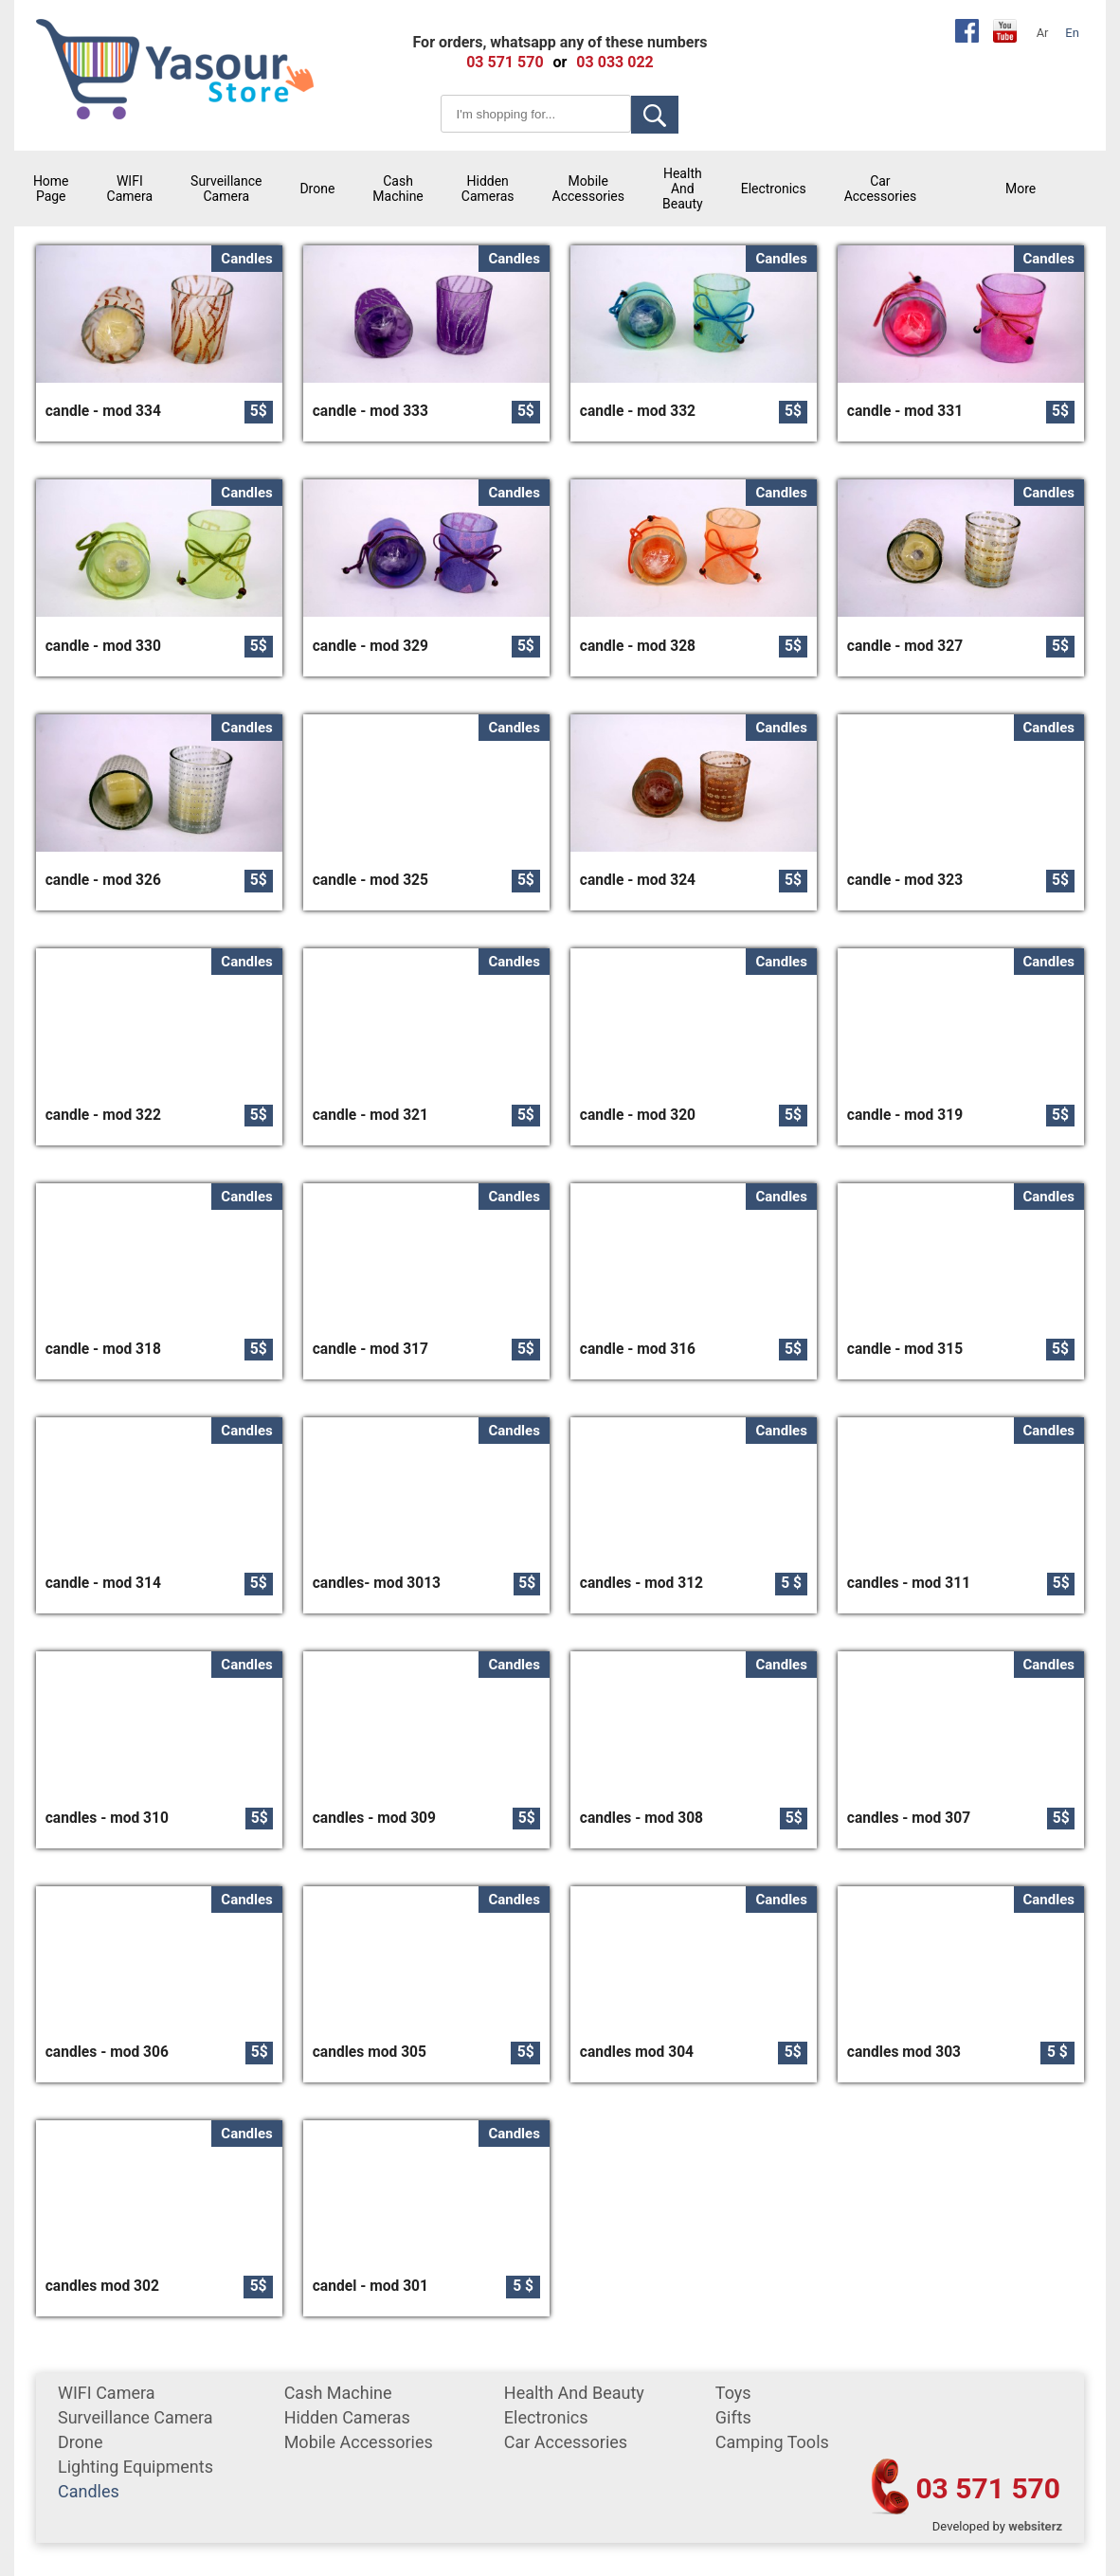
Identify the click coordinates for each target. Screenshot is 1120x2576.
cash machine (397, 188)
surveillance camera (226, 188)
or (560, 62)
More (1020, 188)
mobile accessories (588, 188)
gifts (733, 2417)
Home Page (51, 188)
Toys (733, 2393)
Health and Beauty (682, 188)
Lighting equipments (135, 2467)
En (1072, 33)
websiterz (1035, 2526)
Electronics (773, 188)
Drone (316, 188)
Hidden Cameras (488, 188)
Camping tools (772, 2442)
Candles (88, 2491)
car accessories (880, 188)
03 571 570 (987, 2488)
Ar (1043, 33)
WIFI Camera (130, 188)
